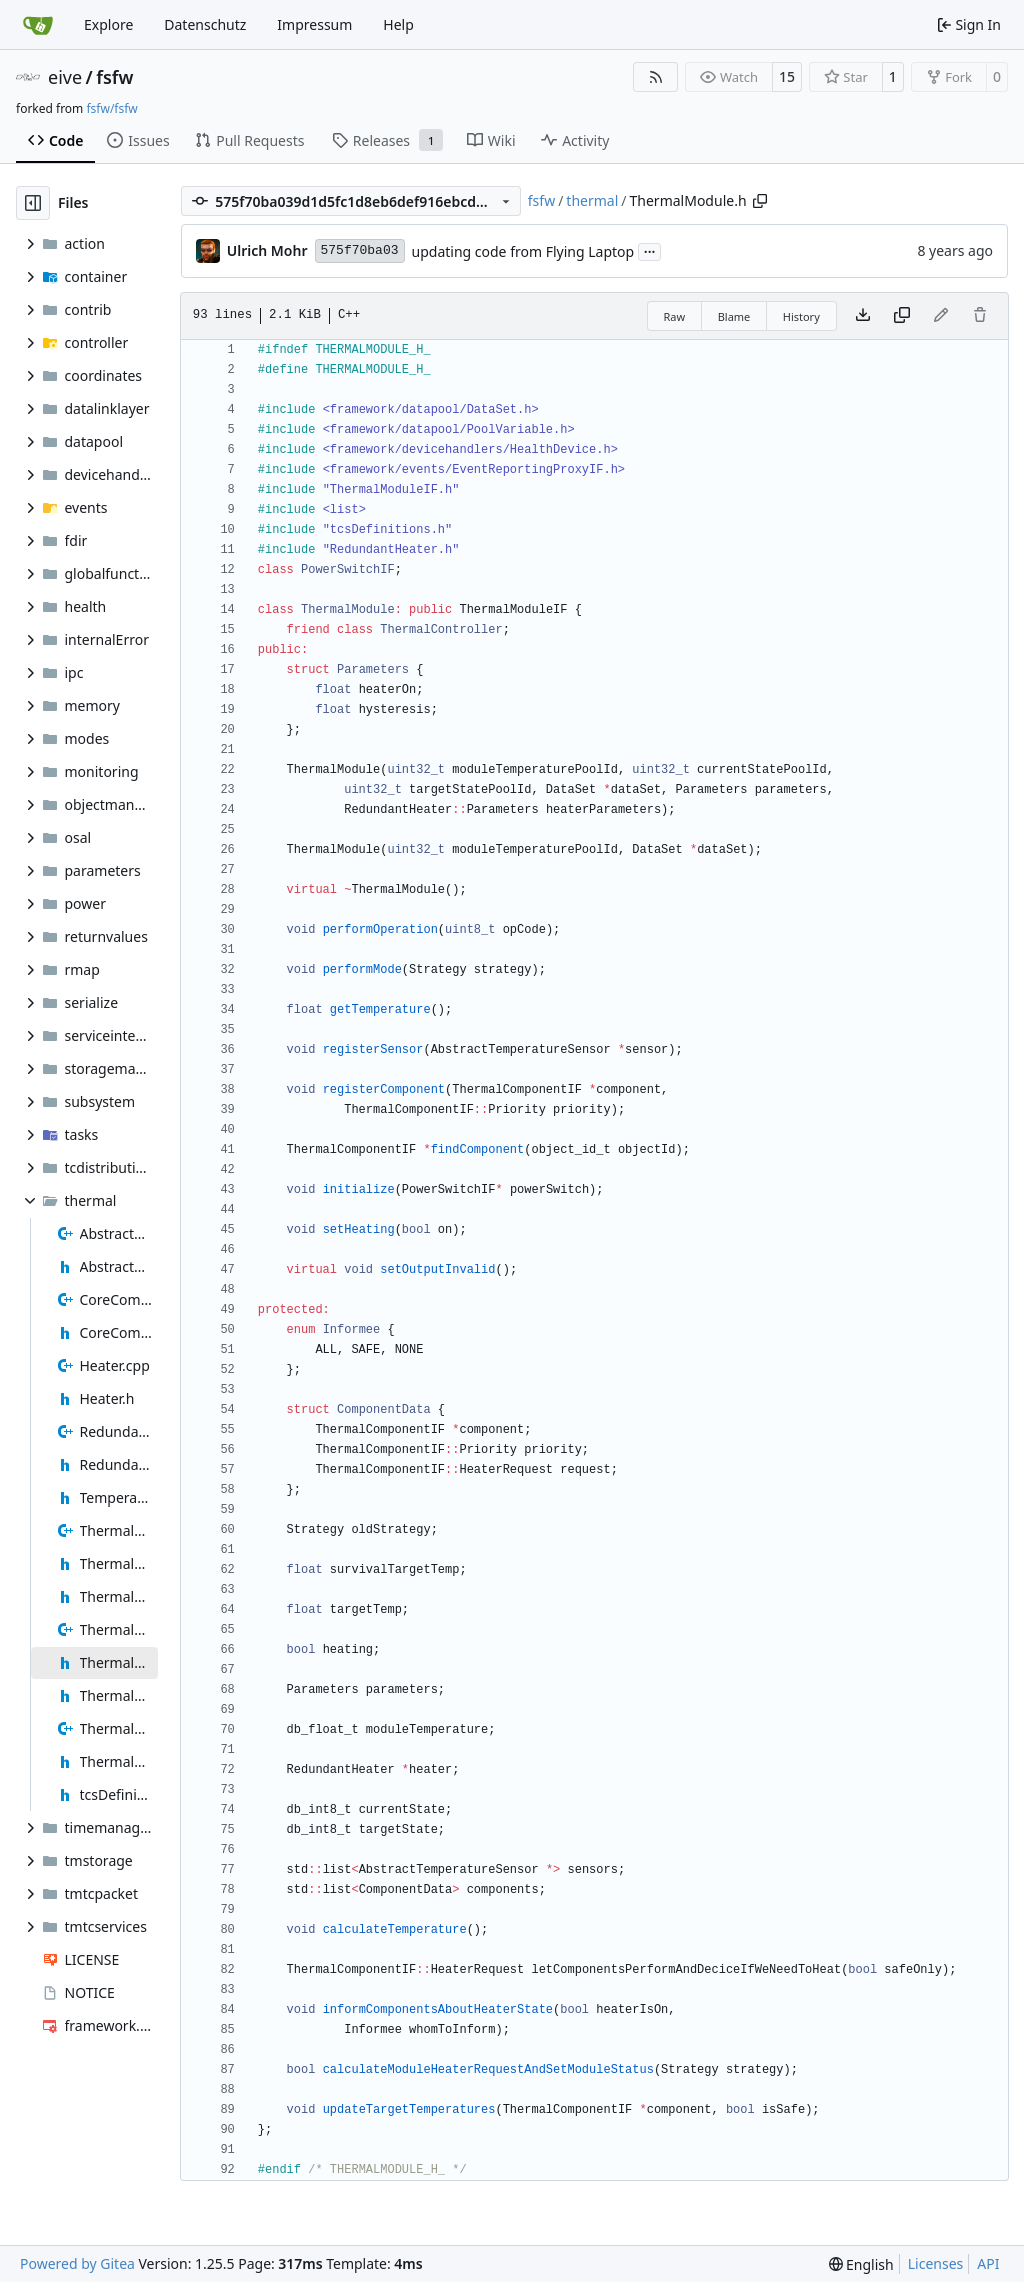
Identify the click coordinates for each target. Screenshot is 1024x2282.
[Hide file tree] (33, 203)
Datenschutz (205, 24)
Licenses (936, 2263)
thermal (592, 200)
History (801, 316)
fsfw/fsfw (111, 108)
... (650, 250)
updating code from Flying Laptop (523, 251)
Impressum (314, 24)
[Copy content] (902, 316)
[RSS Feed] (656, 77)
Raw (675, 316)
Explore (108, 24)
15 (787, 76)
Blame (734, 316)
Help (398, 24)
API (988, 2263)
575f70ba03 (360, 250)
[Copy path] (760, 201)
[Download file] (863, 316)
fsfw (114, 77)
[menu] (861, 2264)
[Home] (38, 25)
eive (65, 77)
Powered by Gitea (77, 2263)
